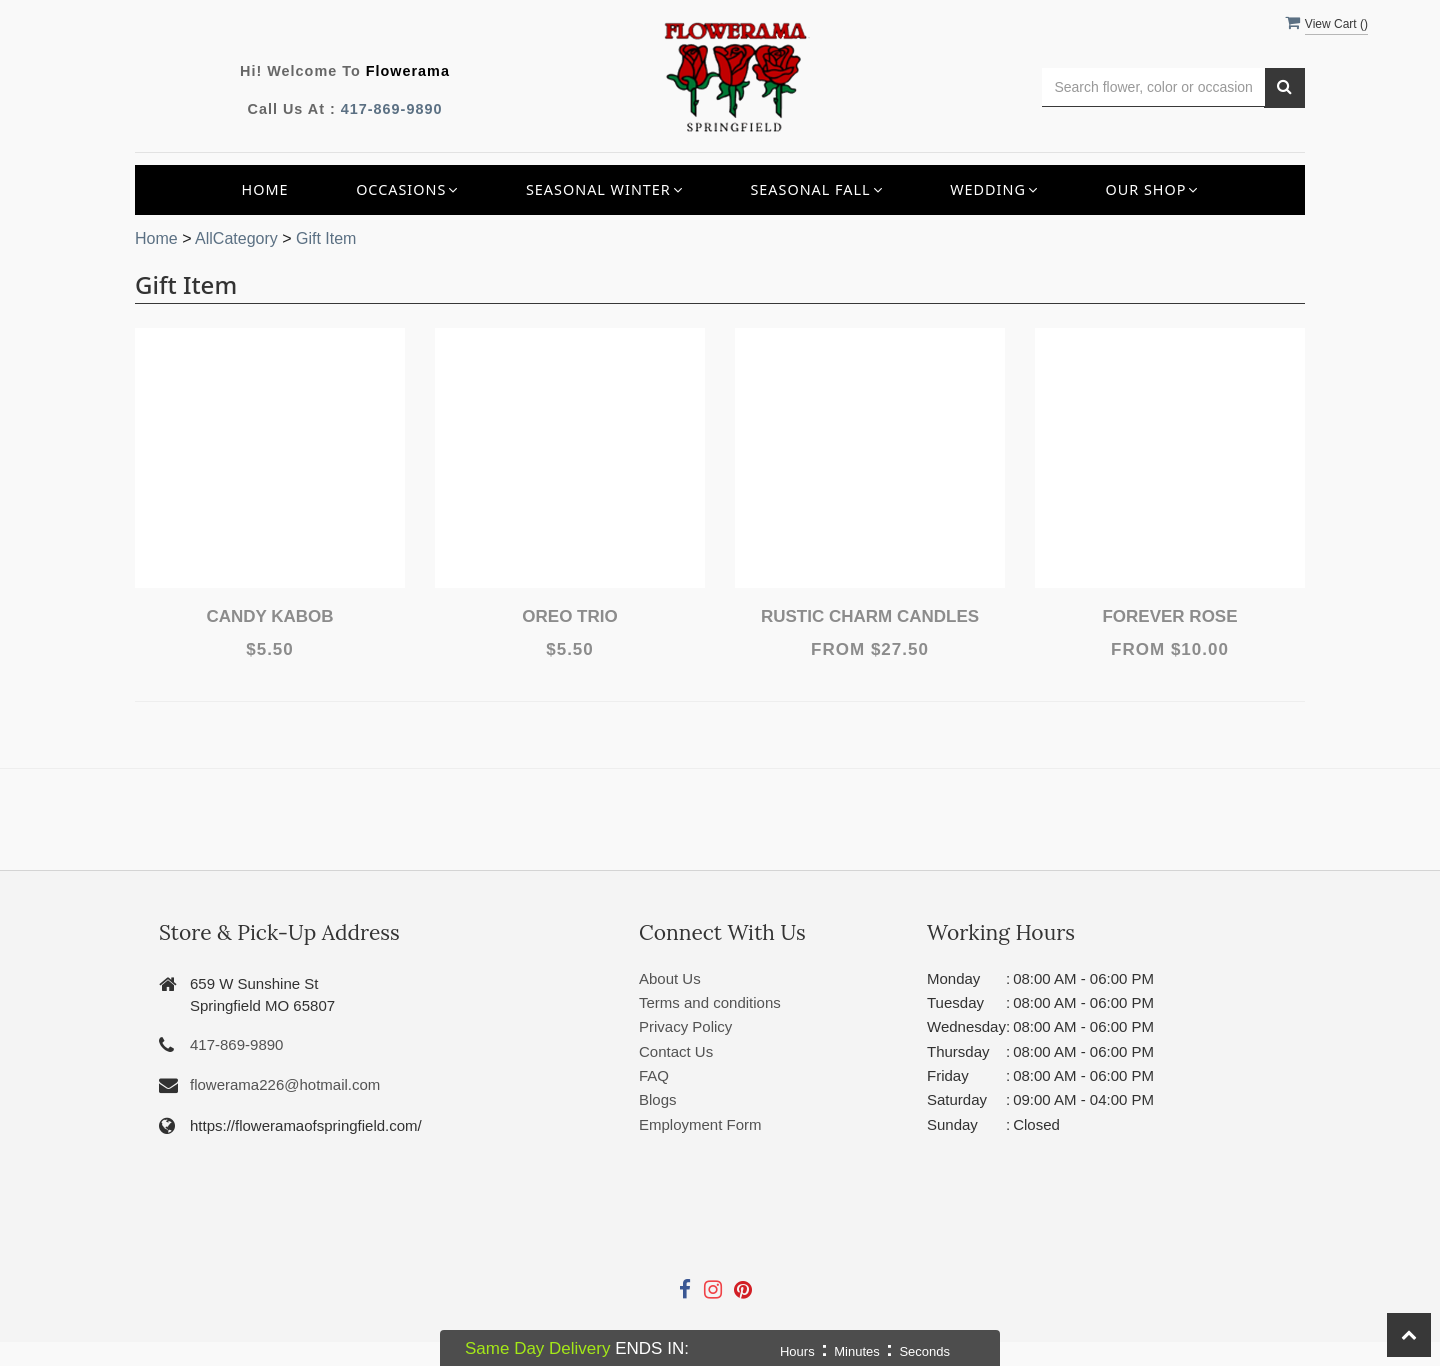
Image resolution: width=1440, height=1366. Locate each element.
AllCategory (236, 238)
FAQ (654, 1075)
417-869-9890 (392, 109)
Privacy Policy (685, 1026)
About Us (670, 978)
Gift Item (326, 238)
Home (265, 189)
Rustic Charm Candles (870, 616)
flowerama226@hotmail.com (285, 1084)
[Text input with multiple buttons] (1153, 87)
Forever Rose (1169, 616)
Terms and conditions (710, 1002)
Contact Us (676, 1051)
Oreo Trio (569, 616)
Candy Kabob (269, 616)
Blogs (658, 1099)
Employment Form (700, 1124)
